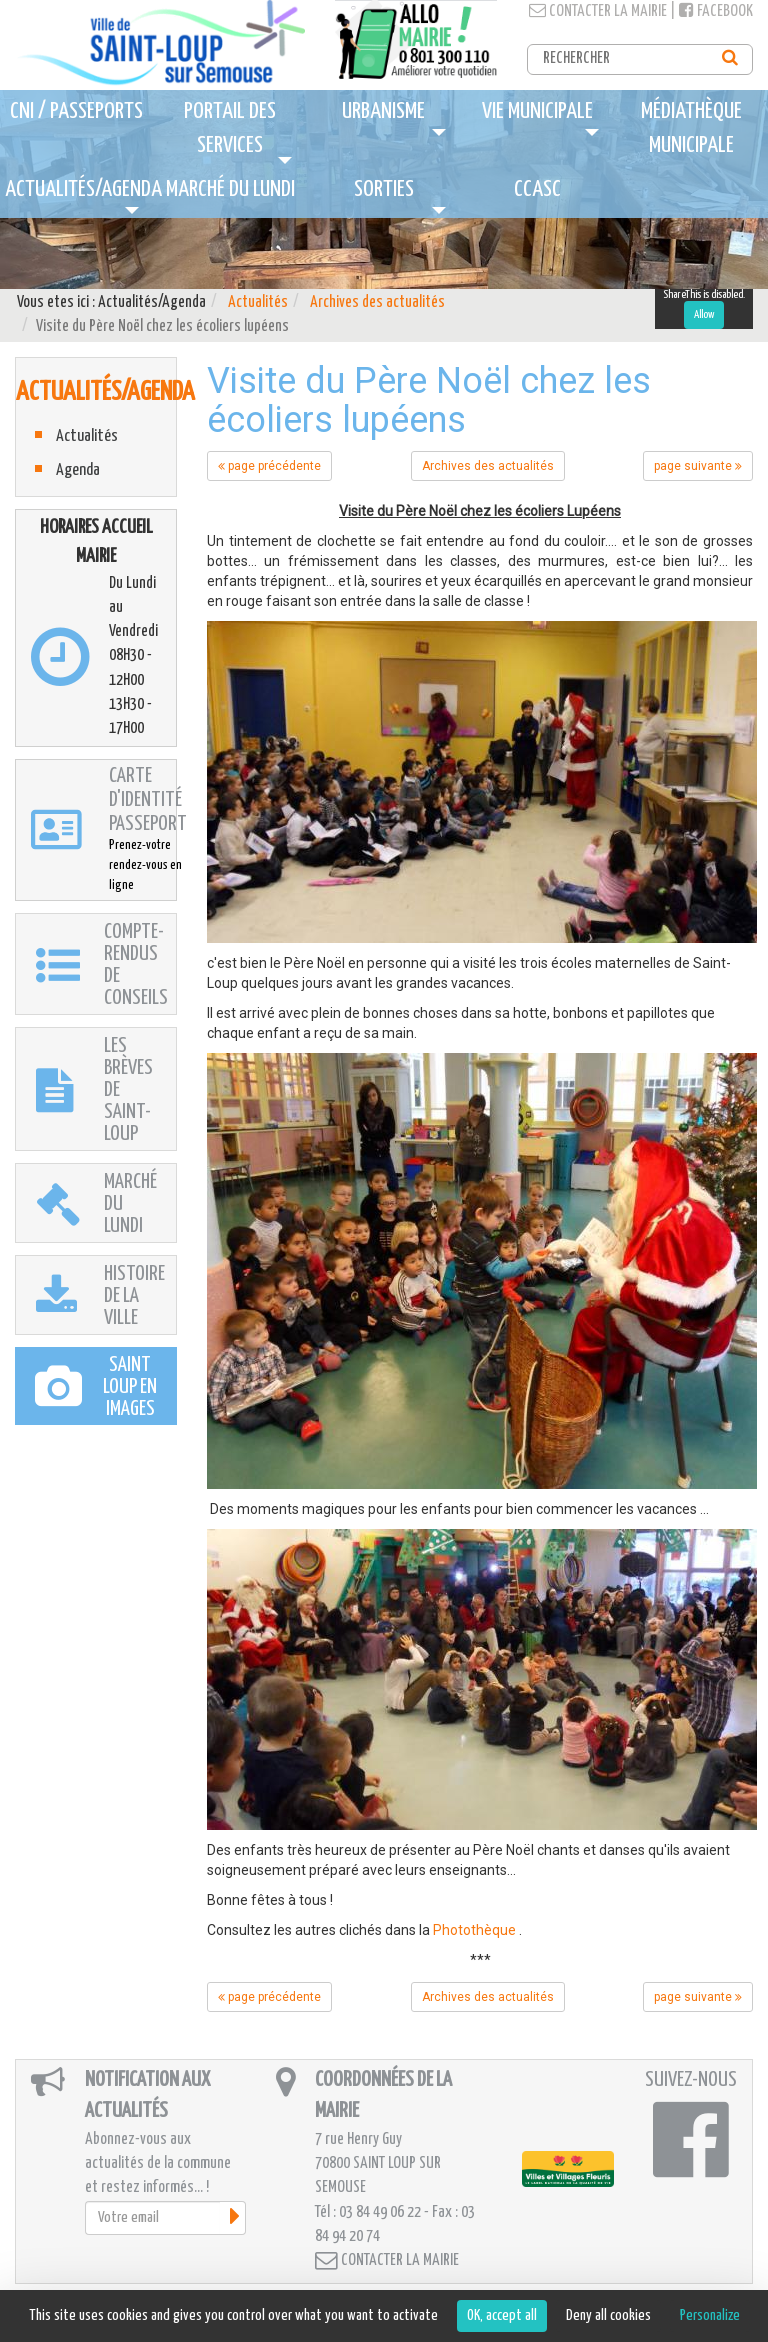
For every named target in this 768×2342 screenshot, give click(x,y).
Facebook (716, 11)
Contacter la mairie (598, 11)
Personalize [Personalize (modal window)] (710, 2315)
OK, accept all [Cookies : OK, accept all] (502, 2315)
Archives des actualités (377, 302)
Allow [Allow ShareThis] (704, 314)
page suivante (698, 466)
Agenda (78, 470)
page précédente (269, 466)
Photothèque (474, 1930)
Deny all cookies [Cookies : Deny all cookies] (608, 2315)
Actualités (258, 302)
